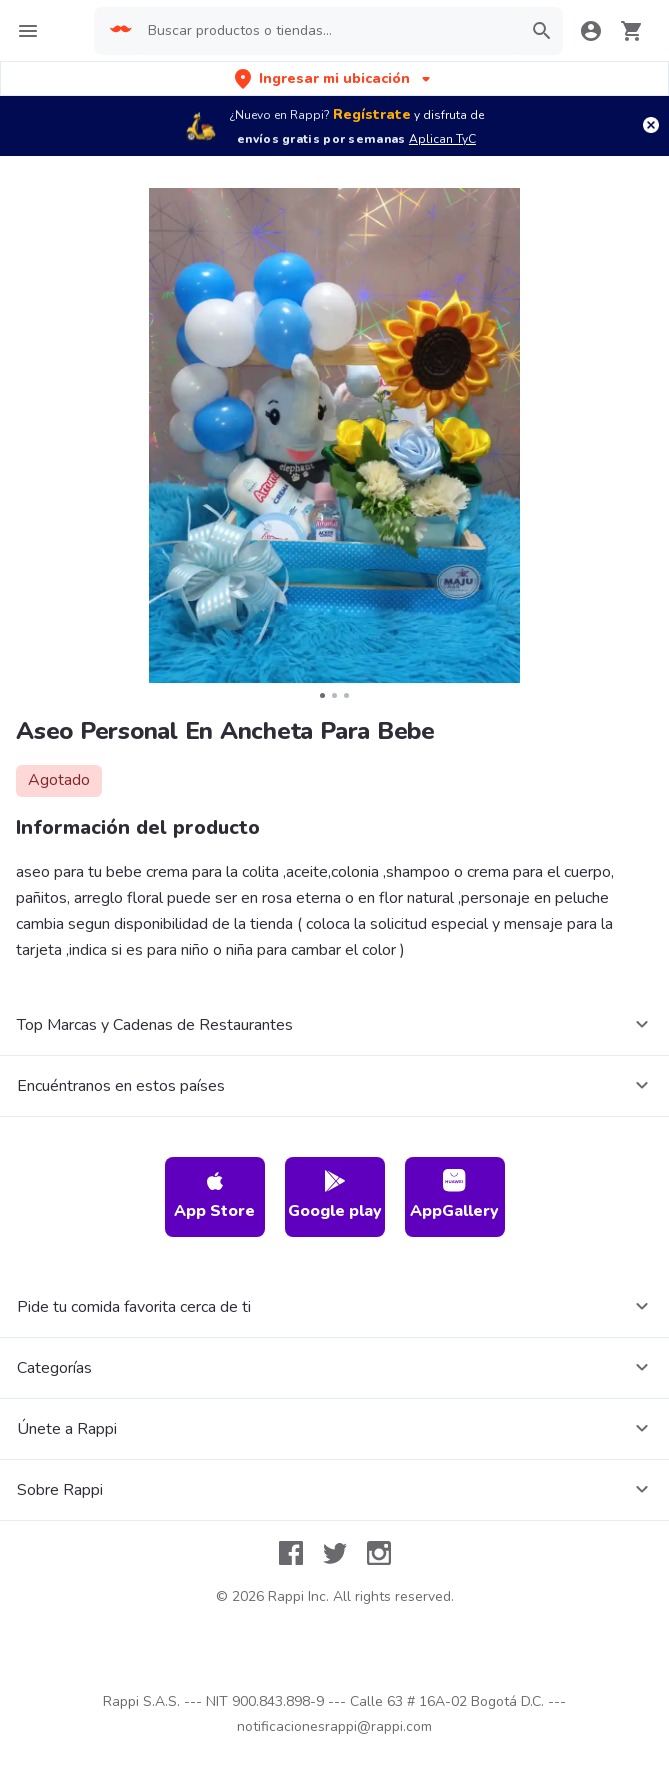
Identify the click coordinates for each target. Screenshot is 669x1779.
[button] (334, 78)
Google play (335, 1195)
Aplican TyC (442, 139)
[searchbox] (328, 31)
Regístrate (372, 114)
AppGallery (454, 1195)
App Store (214, 1195)
